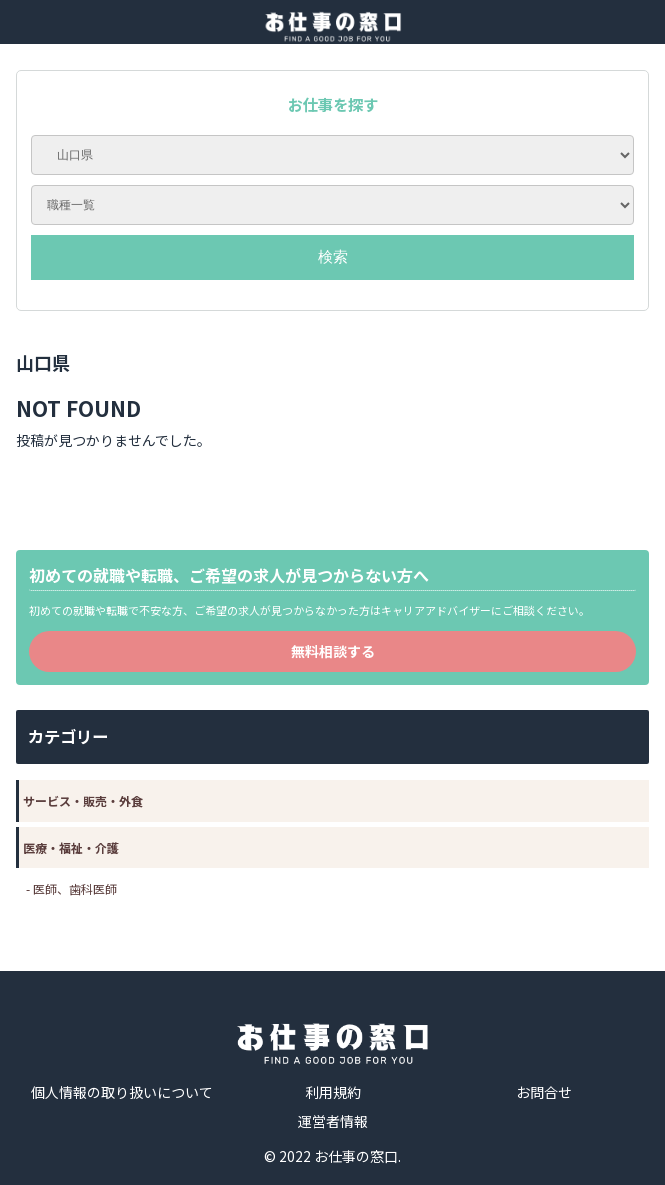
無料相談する (333, 651)
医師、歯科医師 (75, 888)
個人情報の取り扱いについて (122, 1092)
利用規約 (333, 1092)
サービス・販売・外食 (83, 800)
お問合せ (544, 1092)
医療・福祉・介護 (71, 847)
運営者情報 (333, 1121)
